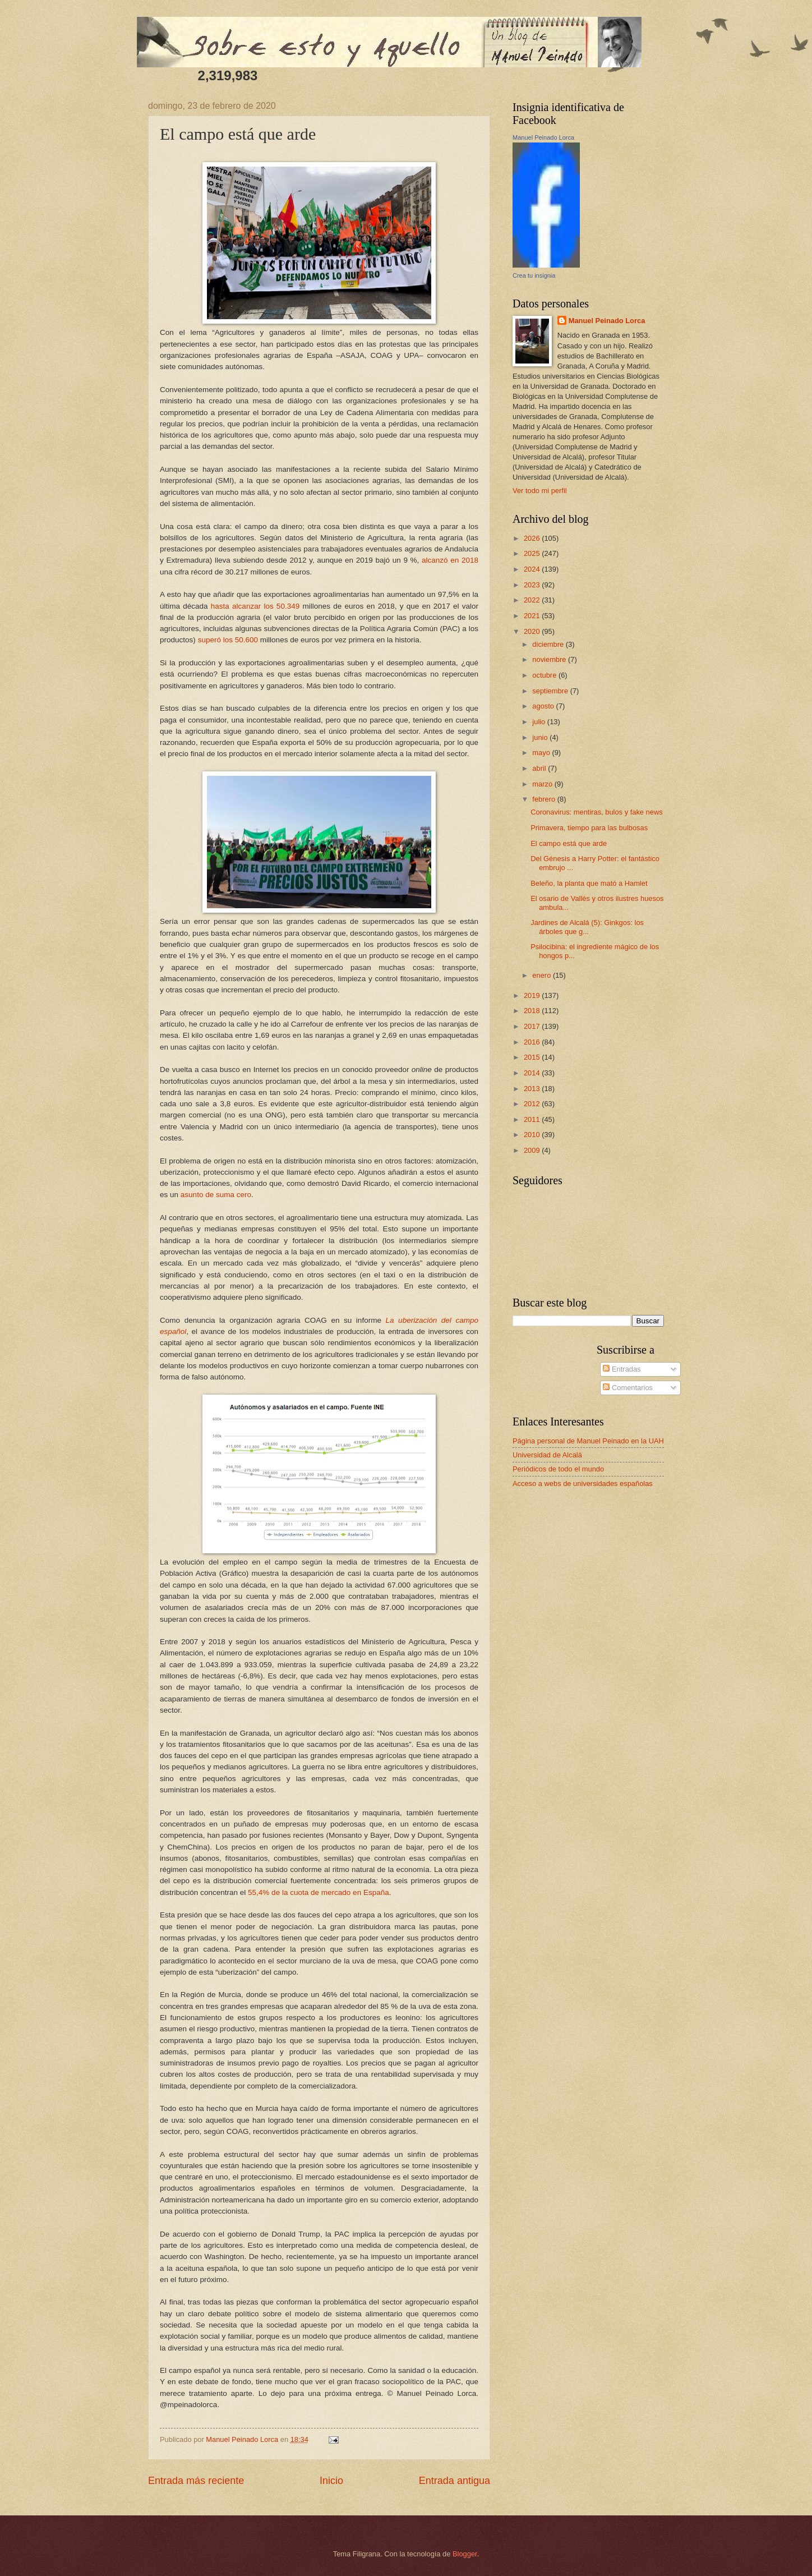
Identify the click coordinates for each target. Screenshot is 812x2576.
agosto (544, 706)
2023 (533, 585)
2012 (533, 1104)
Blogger (465, 2554)
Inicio (331, 2480)
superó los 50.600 (228, 640)
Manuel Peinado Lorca (543, 137)
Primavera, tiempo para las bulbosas (589, 828)
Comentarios (628, 1387)
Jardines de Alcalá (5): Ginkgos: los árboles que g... (587, 926)
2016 (533, 1042)
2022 (533, 600)
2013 (533, 1088)
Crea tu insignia (534, 275)
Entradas (621, 1369)
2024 (533, 569)
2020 (533, 631)
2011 (533, 1119)
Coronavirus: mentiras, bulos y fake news (596, 812)
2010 (533, 1134)
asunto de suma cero (216, 1194)
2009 (533, 1150)
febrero (544, 799)
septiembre (551, 691)
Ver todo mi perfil (540, 490)
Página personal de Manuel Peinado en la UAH (588, 1441)
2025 (533, 553)
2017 (533, 1026)
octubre (545, 675)
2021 (533, 615)
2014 (533, 1073)
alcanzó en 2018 (450, 560)
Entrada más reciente (196, 2480)
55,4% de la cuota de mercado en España (318, 1892)
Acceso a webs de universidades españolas (583, 1483)
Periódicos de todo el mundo (558, 1469)
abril (540, 768)
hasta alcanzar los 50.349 (255, 606)
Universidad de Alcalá (547, 1455)
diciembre (548, 644)
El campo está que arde (568, 843)
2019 (533, 995)
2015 (533, 1057)
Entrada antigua (454, 2480)
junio (541, 737)
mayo (542, 752)
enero (542, 975)
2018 (533, 1010)
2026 (533, 538)
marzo (543, 784)
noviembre (550, 659)
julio (539, 721)
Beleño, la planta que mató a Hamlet (588, 883)
